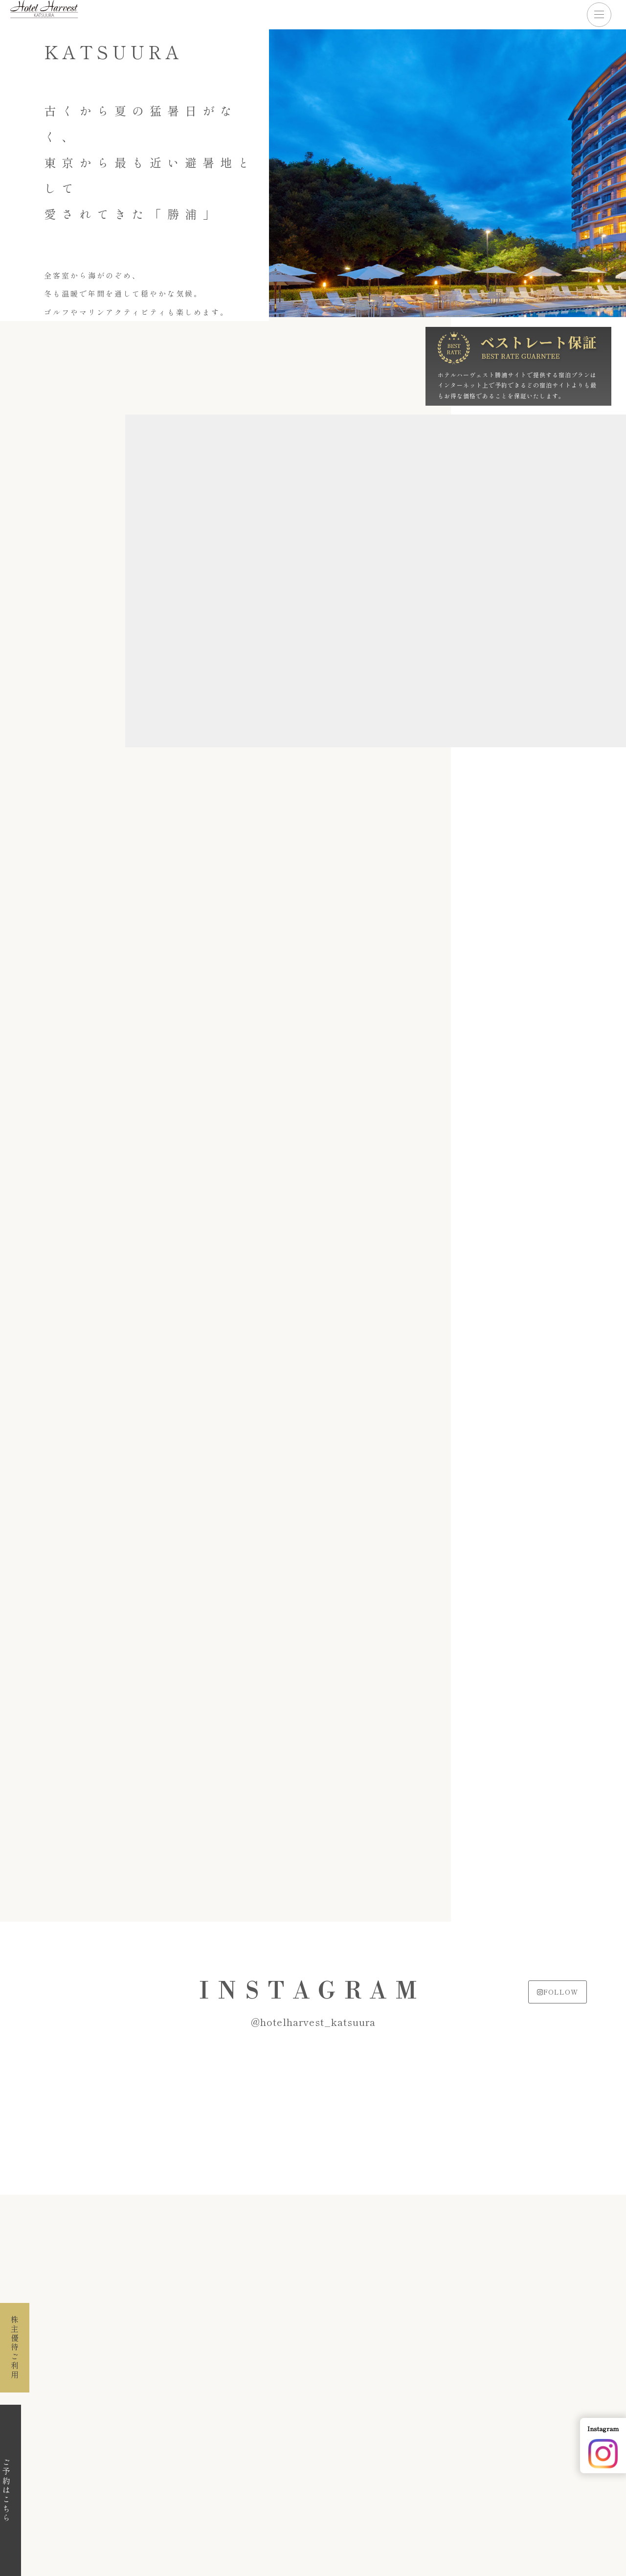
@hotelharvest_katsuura (313, 2022)
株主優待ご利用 (15, 2347)
